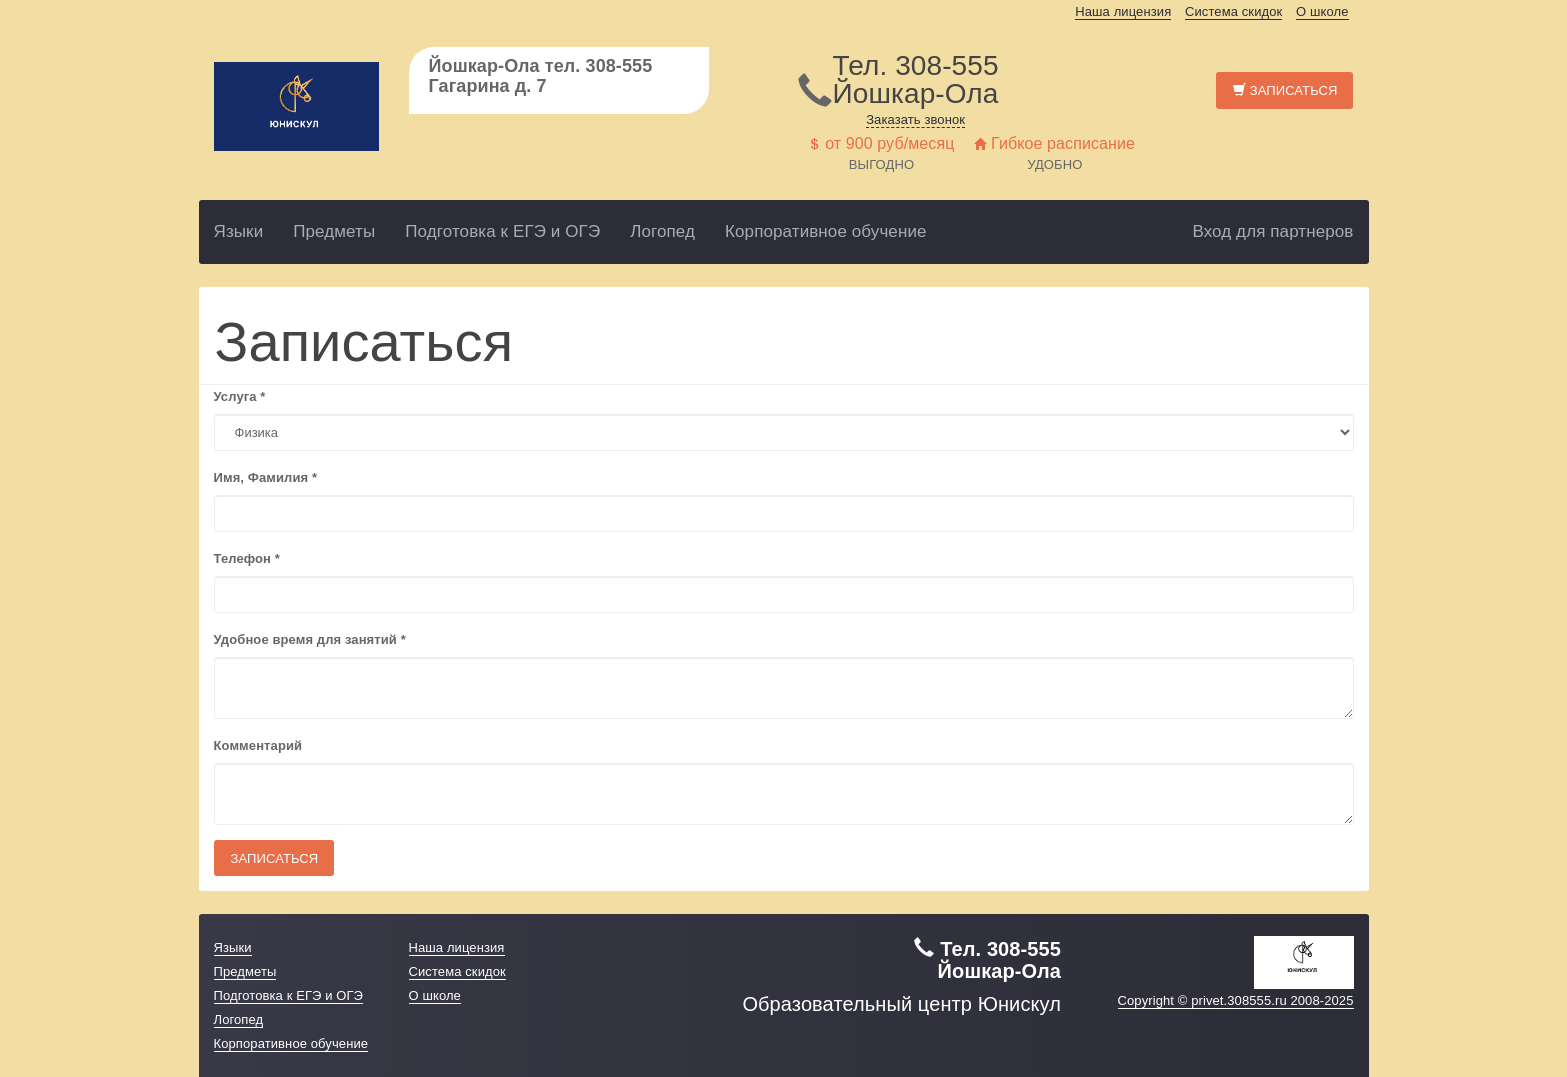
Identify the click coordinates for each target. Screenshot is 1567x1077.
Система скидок (1233, 11)
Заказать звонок (915, 119)
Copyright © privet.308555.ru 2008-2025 (1236, 1000)
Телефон (247, 558)
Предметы (334, 231)
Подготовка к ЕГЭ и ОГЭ (502, 231)
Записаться (1285, 90)
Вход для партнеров (1272, 231)
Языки (239, 231)
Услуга (240, 396)
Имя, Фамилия (266, 477)
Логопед (662, 231)
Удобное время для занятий (310, 639)
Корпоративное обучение (826, 231)
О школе (1322, 11)
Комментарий (258, 745)
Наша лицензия (1123, 11)
